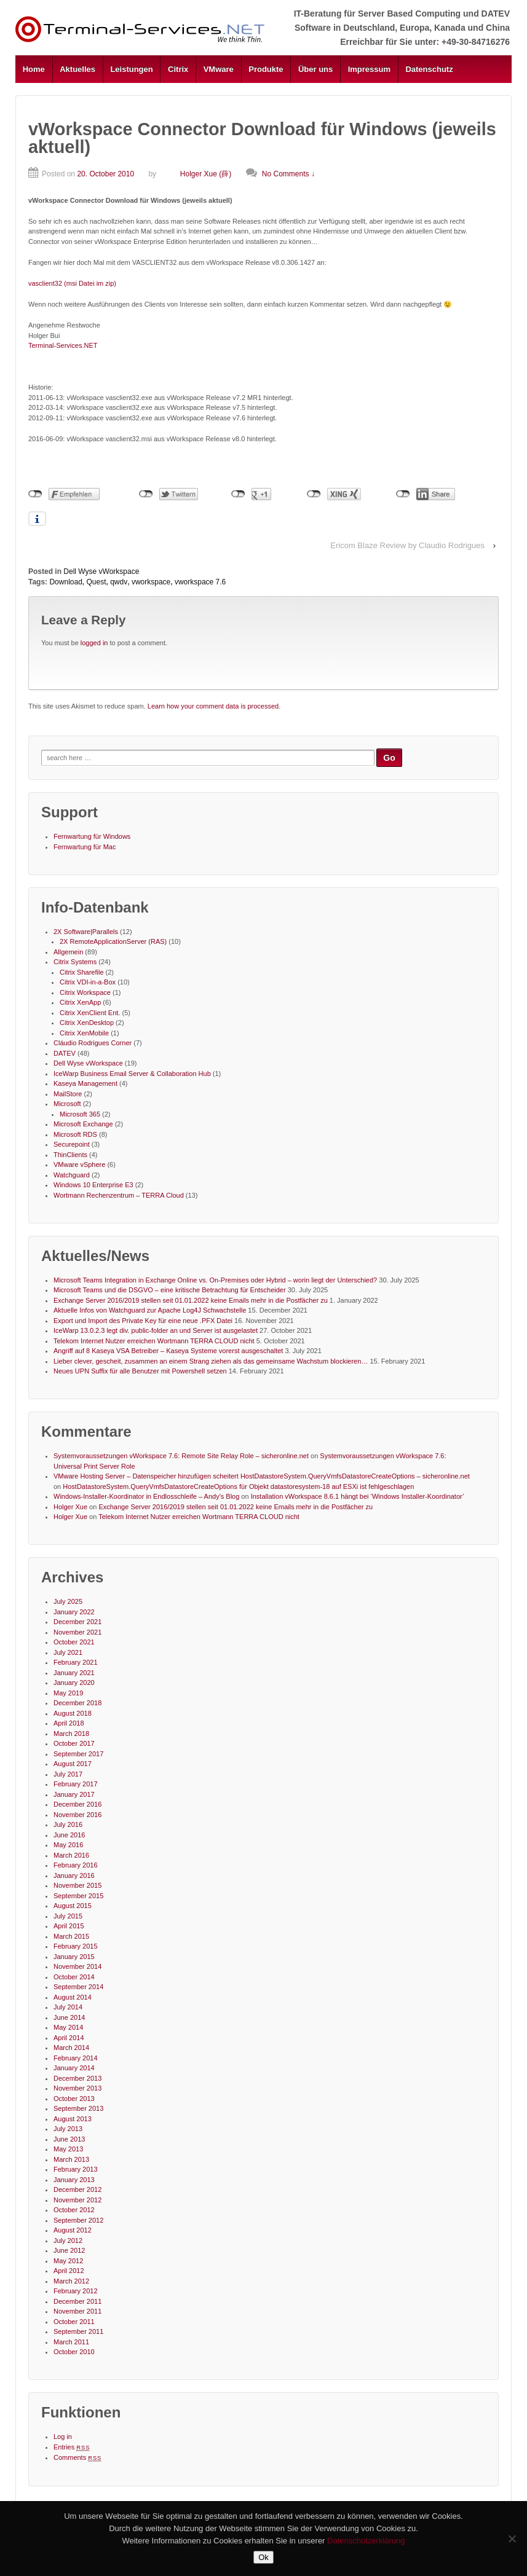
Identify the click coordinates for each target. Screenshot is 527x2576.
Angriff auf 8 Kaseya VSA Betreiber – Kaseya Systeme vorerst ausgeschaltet (168, 1350)
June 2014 (69, 2017)
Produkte (265, 69)
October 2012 (74, 2209)
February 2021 (75, 1662)
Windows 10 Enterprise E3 (93, 1184)
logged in (94, 642)
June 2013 (69, 2139)
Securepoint (71, 1144)
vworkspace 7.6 (200, 582)
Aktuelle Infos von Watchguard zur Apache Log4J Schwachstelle (149, 1310)
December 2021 (77, 1621)
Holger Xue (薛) (194, 174)
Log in (62, 2436)
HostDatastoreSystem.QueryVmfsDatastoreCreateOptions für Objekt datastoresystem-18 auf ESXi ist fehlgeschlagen (238, 1486)
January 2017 (74, 1794)
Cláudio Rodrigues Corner (92, 1042)
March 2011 (71, 2342)
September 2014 (78, 1986)
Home (34, 69)
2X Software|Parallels (85, 931)
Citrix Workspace (85, 992)
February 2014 (75, 2058)
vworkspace (151, 582)
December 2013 (77, 2078)
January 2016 (74, 1875)
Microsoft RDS (75, 1134)
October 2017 (74, 1743)
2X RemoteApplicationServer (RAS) (113, 941)
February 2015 (75, 1946)
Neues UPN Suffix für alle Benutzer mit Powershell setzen (140, 1371)
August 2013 (72, 2118)
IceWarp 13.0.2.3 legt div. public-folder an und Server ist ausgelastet (155, 1330)
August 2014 (72, 1997)
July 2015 (67, 1916)
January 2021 (74, 1672)
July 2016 (67, 1824)
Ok (263, 2557)
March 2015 (71, 1936)
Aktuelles (77, 69)
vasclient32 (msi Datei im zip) (72, 283)
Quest (96, 582)
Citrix (178, 69)
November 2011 (77, 2311)
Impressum (369, 69)
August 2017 (72, 1763)
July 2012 (67, 2240)
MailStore (67, 1094)
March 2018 (71, 1733)
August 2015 (72, 1905)
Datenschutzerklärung (366, 2540)
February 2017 (75, 1784)
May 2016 (68, 1844)
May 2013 (68, 2149)
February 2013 (75, 2169)
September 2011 (78, 2331)
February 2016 (75, 1865)
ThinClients (70, 1154)
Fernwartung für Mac (84, 846)
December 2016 (77, 1804)
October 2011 (74, 2321)
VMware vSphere (79, 1164)
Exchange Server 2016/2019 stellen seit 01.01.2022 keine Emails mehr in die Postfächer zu (190, 1300)
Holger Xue (70, 1506)
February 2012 (75, 2291)
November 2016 (77, 1814)
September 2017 (78, 1753)
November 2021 (77, 1632)
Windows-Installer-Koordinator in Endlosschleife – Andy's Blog (146, 1496)
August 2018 (72, 1713)
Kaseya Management (85, 1083)
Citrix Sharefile (82, 972)
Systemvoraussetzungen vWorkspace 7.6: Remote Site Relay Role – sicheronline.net (181, 1455)
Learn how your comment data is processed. (214, 706)
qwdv (118, 582)
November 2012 (77, 2200)
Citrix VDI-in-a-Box (88, 982)
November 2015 (77, 1885)
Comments (77, 2457)
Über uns (315, 69)
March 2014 (71, 2047)
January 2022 (74, 1612)
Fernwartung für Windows (91, 836)
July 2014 (67, 2007)
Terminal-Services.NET (62, 345)
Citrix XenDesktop (87, 1022)
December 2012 (77, 2189)
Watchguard (71, 1175)
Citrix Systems (75, 961)
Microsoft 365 (80, 1114)
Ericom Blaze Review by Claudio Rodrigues (407, 545)
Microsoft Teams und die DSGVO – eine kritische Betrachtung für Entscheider (169, 1290)
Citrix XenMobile (84, 1033)
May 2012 (68, 2260)
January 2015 (74, 1956)
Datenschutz (429, 69)
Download (65, 582)
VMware (219, 69)
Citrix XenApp (80, 1002)
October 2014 (74, 1977)
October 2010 (74, 2351)
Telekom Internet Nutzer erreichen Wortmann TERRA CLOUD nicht (154, 1341)
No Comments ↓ (288, 174)
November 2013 (77, 2088)
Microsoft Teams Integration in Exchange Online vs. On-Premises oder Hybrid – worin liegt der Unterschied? (215, 1280)
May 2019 (68, 1693)
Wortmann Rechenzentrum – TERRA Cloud (118, 1195)
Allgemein (68, 952)
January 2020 (74, 1682)
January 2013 (74, 2179)
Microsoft (67, 1103)
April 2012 (68, 2270)
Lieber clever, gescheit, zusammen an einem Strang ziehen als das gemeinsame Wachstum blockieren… (210, 1361)
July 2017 (67, 1774)
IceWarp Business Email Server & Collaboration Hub (132, 1073)
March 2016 (71, 1855)
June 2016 (69, 1835)
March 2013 (71, 2159)
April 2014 (68, 2037)
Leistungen (131, 69)
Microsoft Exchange (83, 1124)
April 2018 (68, 1723)
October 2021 (74, 1642)
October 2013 (74, 2098)
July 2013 (67, 2128)
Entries (71, 2447)
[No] (511, 2538)
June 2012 (69, 2250)
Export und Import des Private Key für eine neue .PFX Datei (142, 1320)
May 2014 (68, 2027)
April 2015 (68, 1926)
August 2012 (72, 2230)
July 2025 (67, 1601)
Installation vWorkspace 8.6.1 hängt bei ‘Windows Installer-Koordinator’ (357, 1496)
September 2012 (78, 2220)
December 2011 (77, 2301)
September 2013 (78, 2108)
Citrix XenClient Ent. (90, 1012)
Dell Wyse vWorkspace (101, 571)
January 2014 (74, 2067)
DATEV (64, 1053)
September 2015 (78, 1895)
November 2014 (77, 1966)
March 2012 (71, 2281)
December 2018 (77, 1702)
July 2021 (67, 1652)
